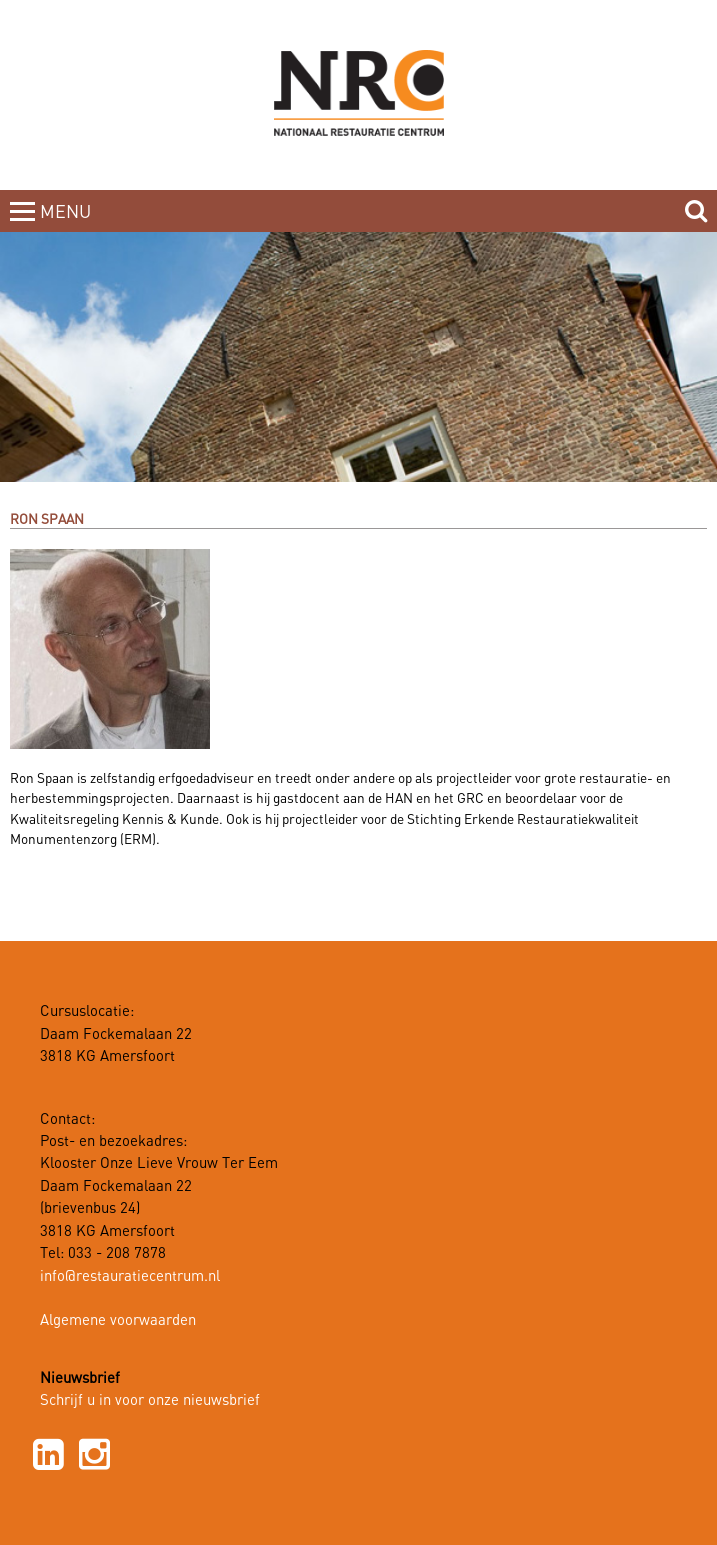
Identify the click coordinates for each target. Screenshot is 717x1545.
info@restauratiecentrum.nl (130, 1277)
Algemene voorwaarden (118, 1321)
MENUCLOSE (67, 224)
